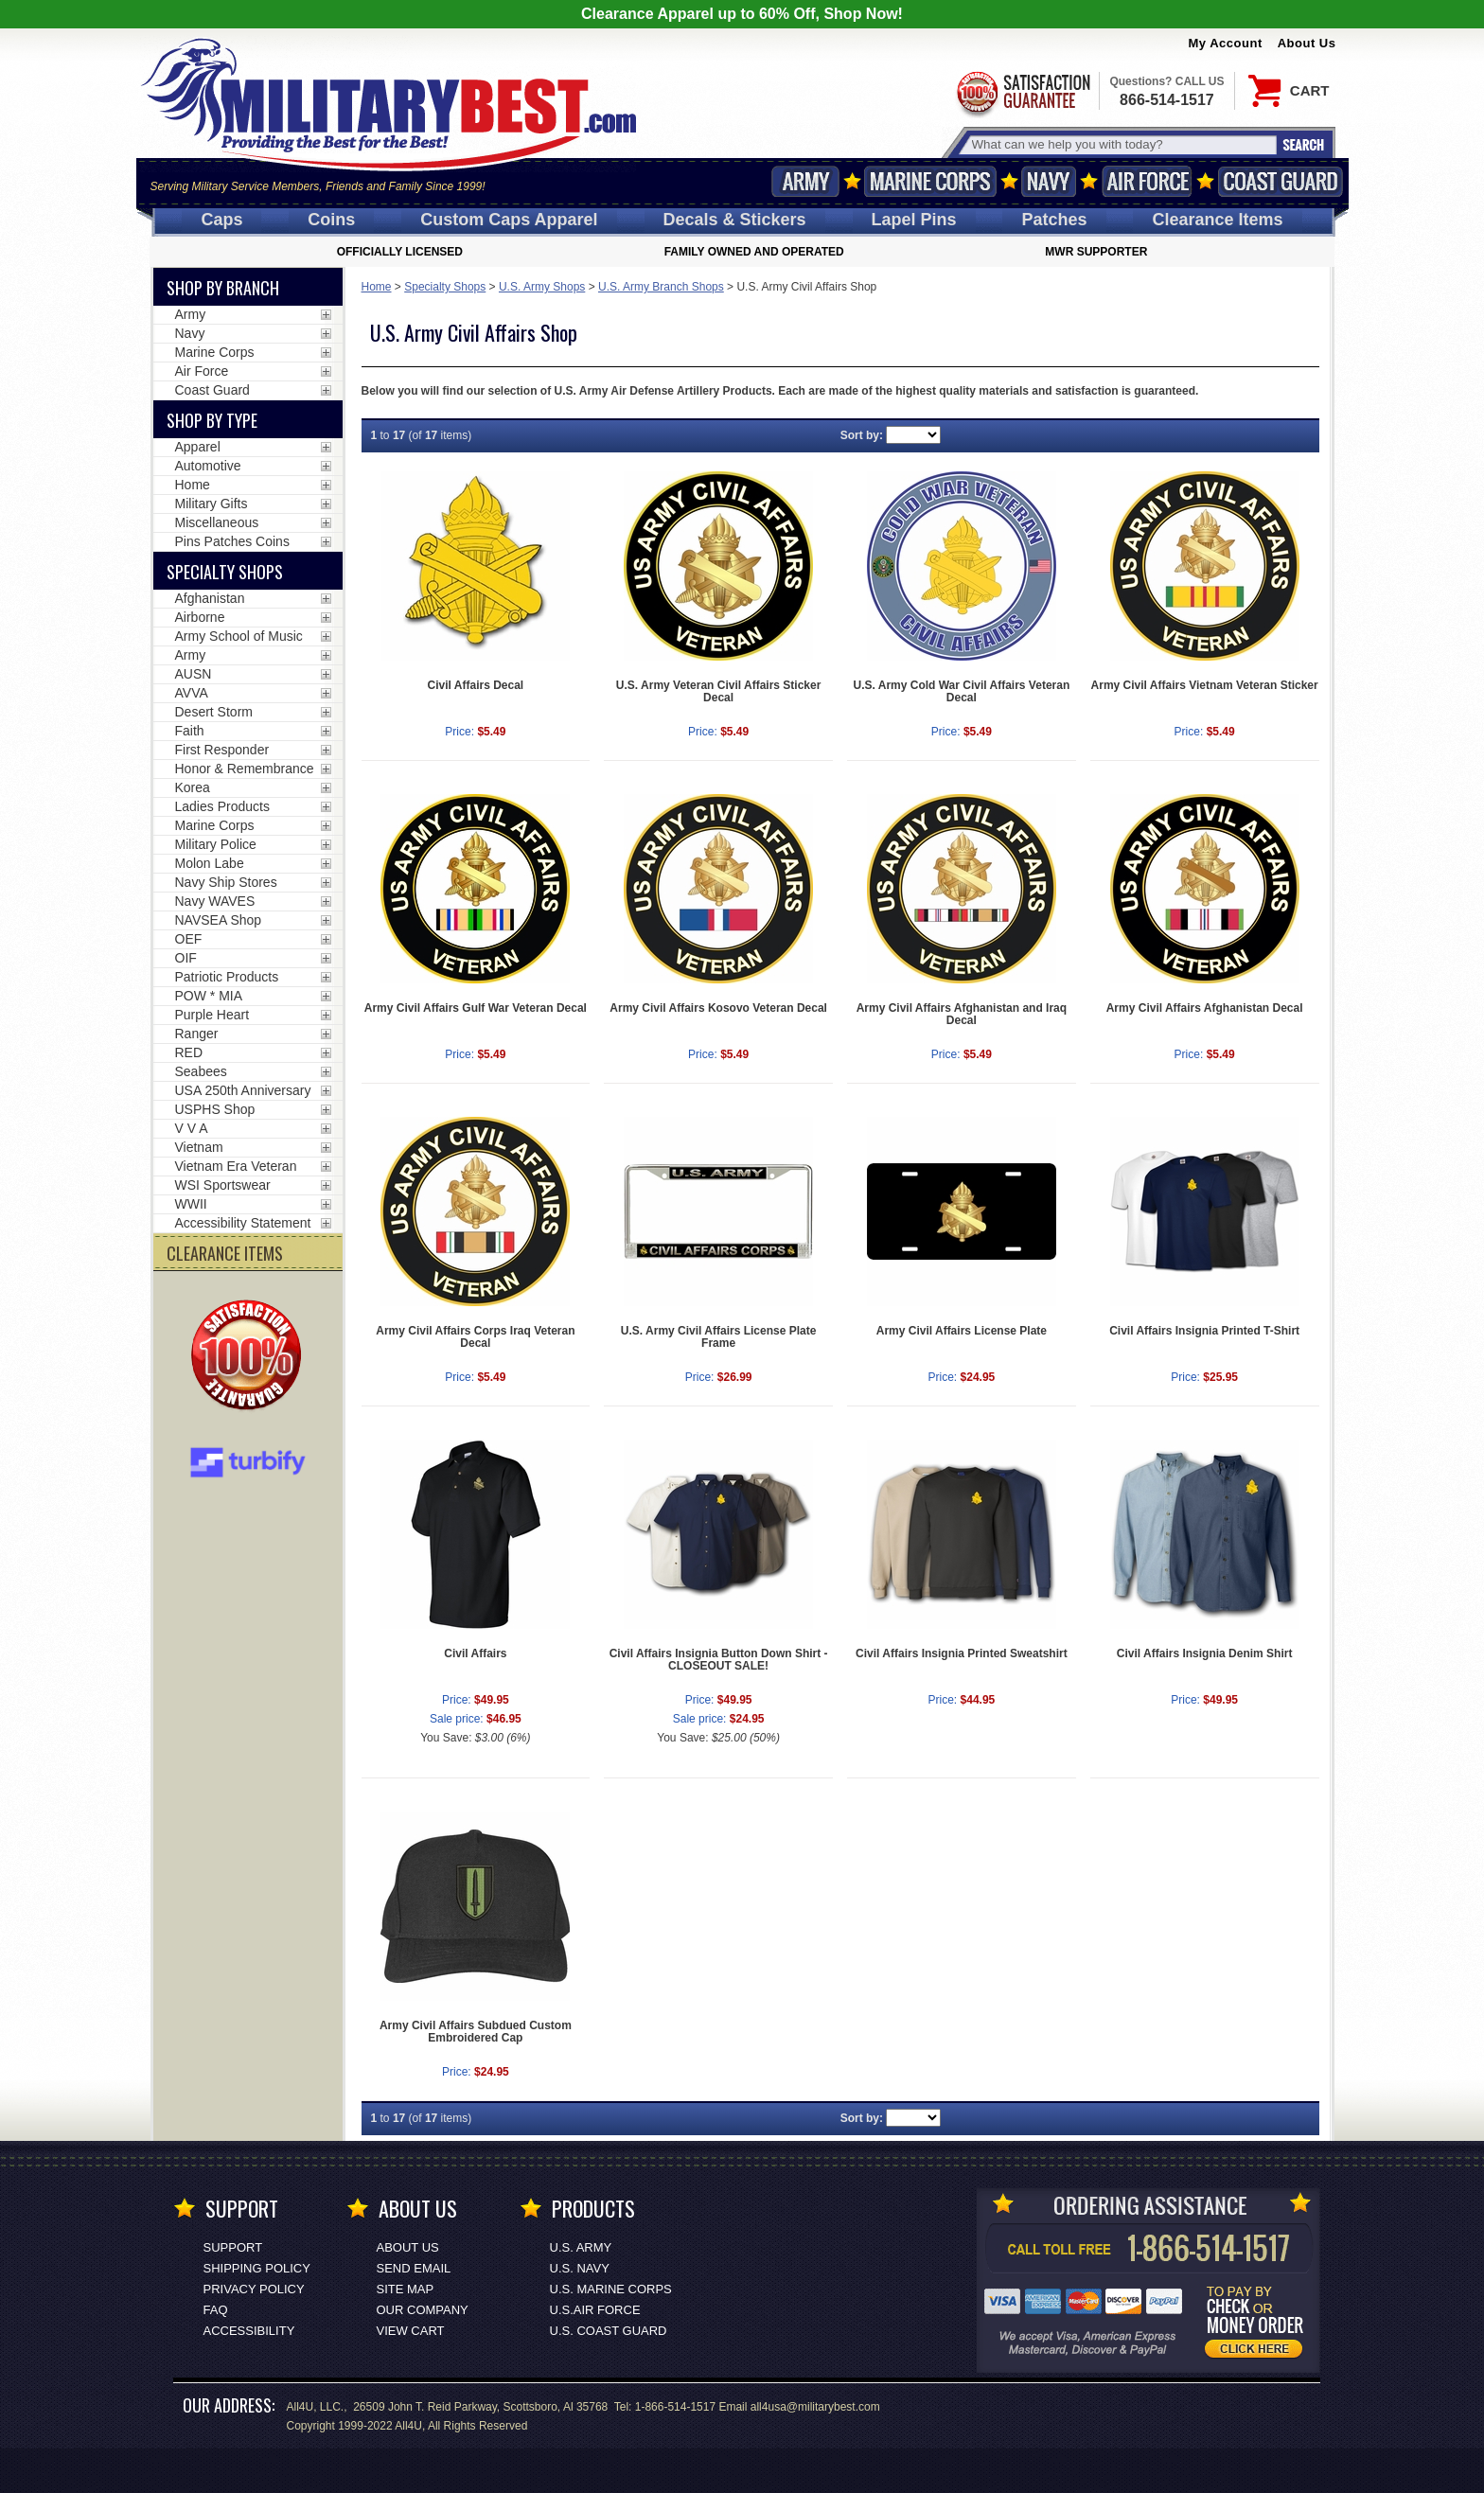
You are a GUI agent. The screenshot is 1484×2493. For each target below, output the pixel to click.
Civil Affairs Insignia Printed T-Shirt (1204, 1330)
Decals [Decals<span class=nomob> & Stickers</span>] (734, 219)
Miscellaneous (217, 522)
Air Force (1147, 181)
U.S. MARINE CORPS (611, 2289)
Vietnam (199, 1147)
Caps (221, 219)
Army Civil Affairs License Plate (961, 1330)
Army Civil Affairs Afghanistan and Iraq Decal (962, 1014)
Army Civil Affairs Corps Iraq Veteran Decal (475, 1337)
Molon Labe (209, 863)
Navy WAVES (215, 901)
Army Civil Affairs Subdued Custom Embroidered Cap (476, 2031)
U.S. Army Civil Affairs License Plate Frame (719, 1337)
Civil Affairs (475, 1653)
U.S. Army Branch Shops (661, 286)
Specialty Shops (445, 286)
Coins (331, 219)
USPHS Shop (215, 1109)
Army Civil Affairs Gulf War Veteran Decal (475, 1008)
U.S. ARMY (581, 2247)
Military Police (215, 844)
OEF (189, 938)
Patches (1053, 219)
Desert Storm (214, 711)
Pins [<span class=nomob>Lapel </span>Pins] (914, 219)
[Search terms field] (1121, 144)
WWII (191, 1203)
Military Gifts (211, 503)
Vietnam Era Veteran (236, 1166)
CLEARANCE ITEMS (225, 1253)
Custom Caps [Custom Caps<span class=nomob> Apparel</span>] (508, 219)
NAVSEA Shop (218, 920)
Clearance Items (1217, 219)
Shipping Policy (256, 2268)
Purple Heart (212, 1014)
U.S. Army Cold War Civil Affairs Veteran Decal (962, 691)
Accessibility (249, 2331)
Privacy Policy (254, 2289)
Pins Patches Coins (232, 541)
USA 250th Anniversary (243, 1090)
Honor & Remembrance (244, 768)
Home (377, 286)
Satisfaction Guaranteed (1022, 92)
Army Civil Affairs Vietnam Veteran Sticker (1204, 685)
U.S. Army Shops (542, 286)
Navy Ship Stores (226, 882)
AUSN (193, 673)
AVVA (191, 692)
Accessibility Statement (243, 1222)
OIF (186, 957)
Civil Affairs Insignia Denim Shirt (1205, 1653)
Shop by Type (212, 420)
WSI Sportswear (223, 1185)
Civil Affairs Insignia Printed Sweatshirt (962, 1653)
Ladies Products (222, 806)
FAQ (215, 2310)
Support (233, 2247)
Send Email (414, 2268)
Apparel (198, 446)
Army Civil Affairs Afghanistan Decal (1204, 1008)
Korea (192, 787)
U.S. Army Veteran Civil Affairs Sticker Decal (719, 691)
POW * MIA (209, 995)
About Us (1307, 43)
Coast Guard (1281, 181)
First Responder (222, 749)
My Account (1226, 43)
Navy (1048, 181)
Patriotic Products (227, 976)
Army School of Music (239, 636)
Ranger (197, 1033)
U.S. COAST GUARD (608, 2331)
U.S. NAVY (580, 2268)
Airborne (200, 617)
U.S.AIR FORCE (595, 2310)
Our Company (422, 2310)
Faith (189, 730)
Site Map (405, 2289)
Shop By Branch (223, 287)
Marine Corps (930, 181)
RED (189, 1052)
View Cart (411, 2331)
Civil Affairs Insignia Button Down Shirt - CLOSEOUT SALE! (719, 1659)
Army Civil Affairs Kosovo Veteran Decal (718, 1008)
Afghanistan (210, 598)
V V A (191, 1128)
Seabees (201, 1071)
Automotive (208, 465)
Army (805, 181)
